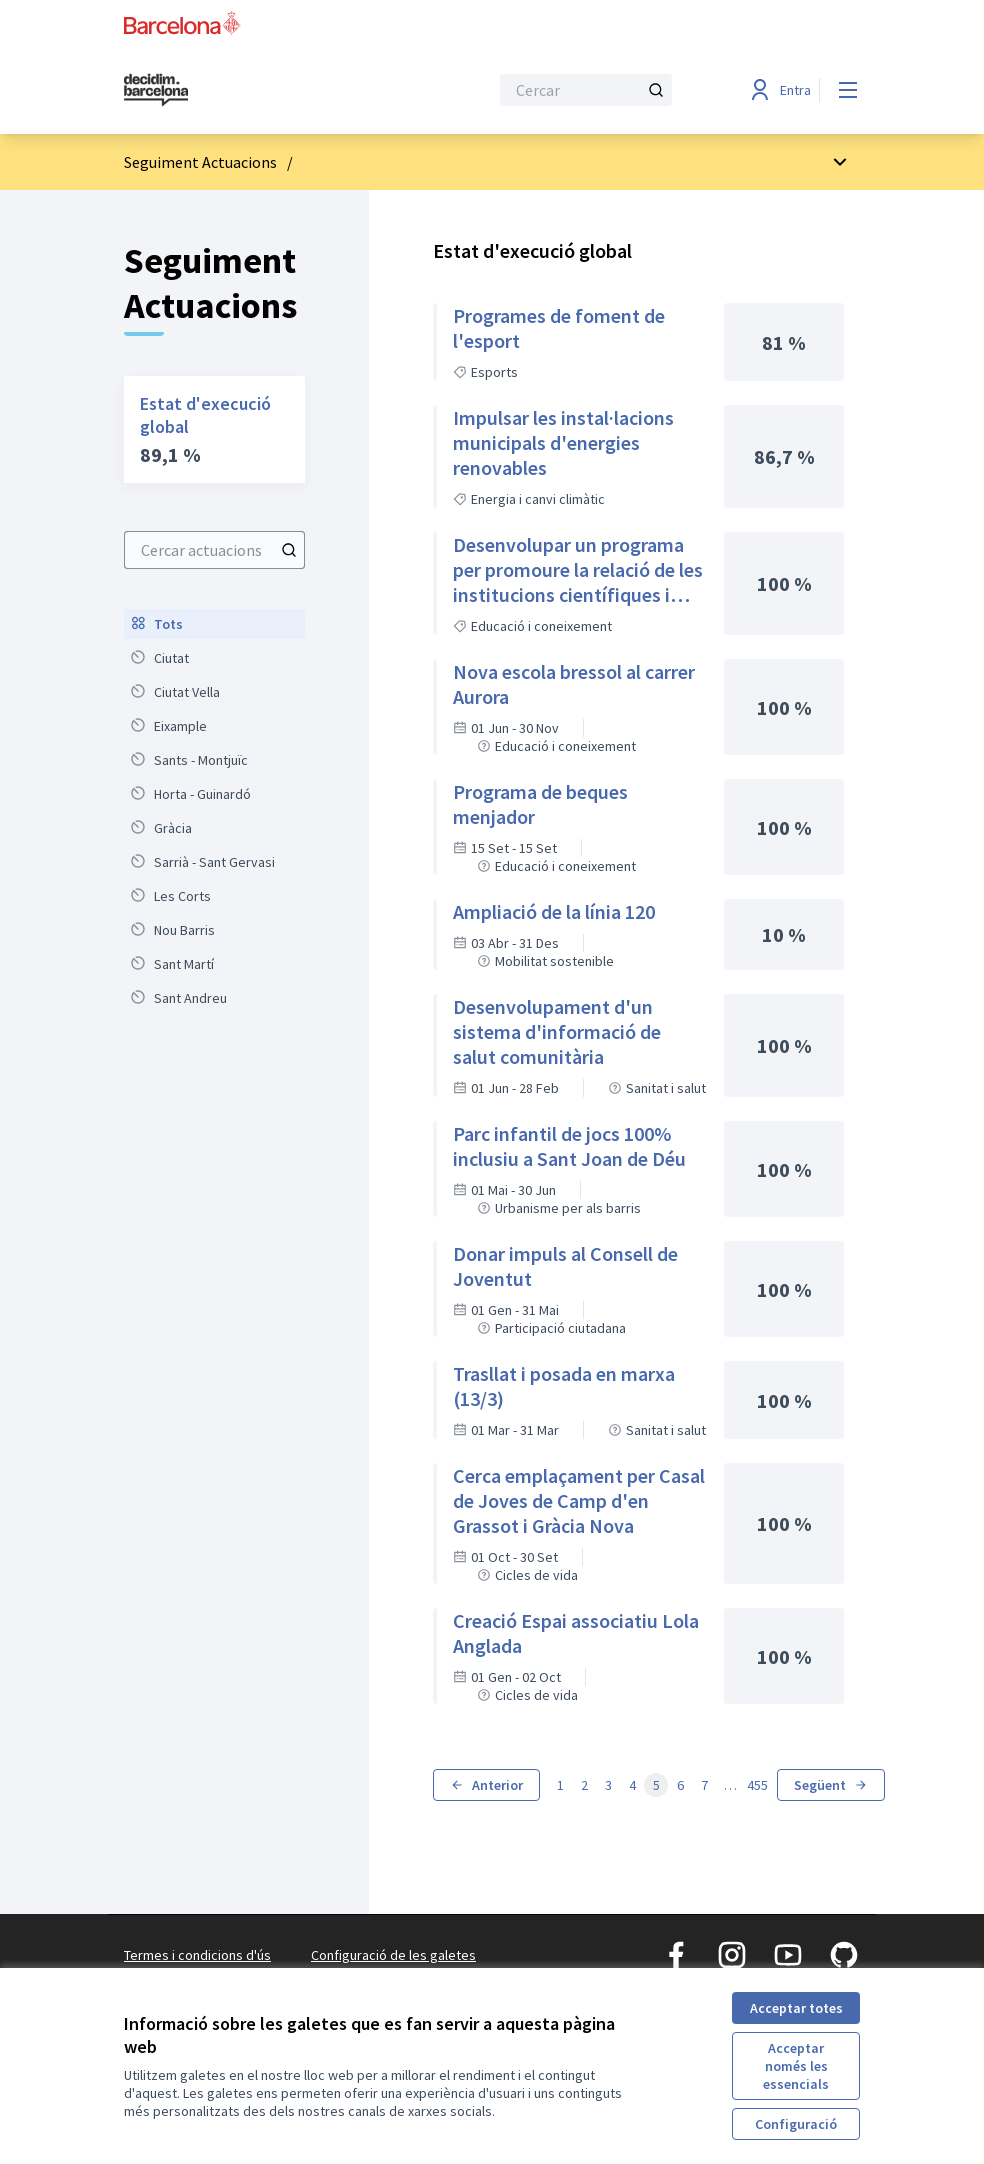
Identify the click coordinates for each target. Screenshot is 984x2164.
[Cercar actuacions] (289, 550)
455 (757, 1785)
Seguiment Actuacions (200, 162)
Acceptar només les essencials (796, 2066)
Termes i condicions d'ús (197, 1955)
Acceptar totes (796, 2008)
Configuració (796, 2124)
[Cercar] (586, 90)
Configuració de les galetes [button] (393, 1955)
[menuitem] (214, 624)
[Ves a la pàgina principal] (257, 90)
